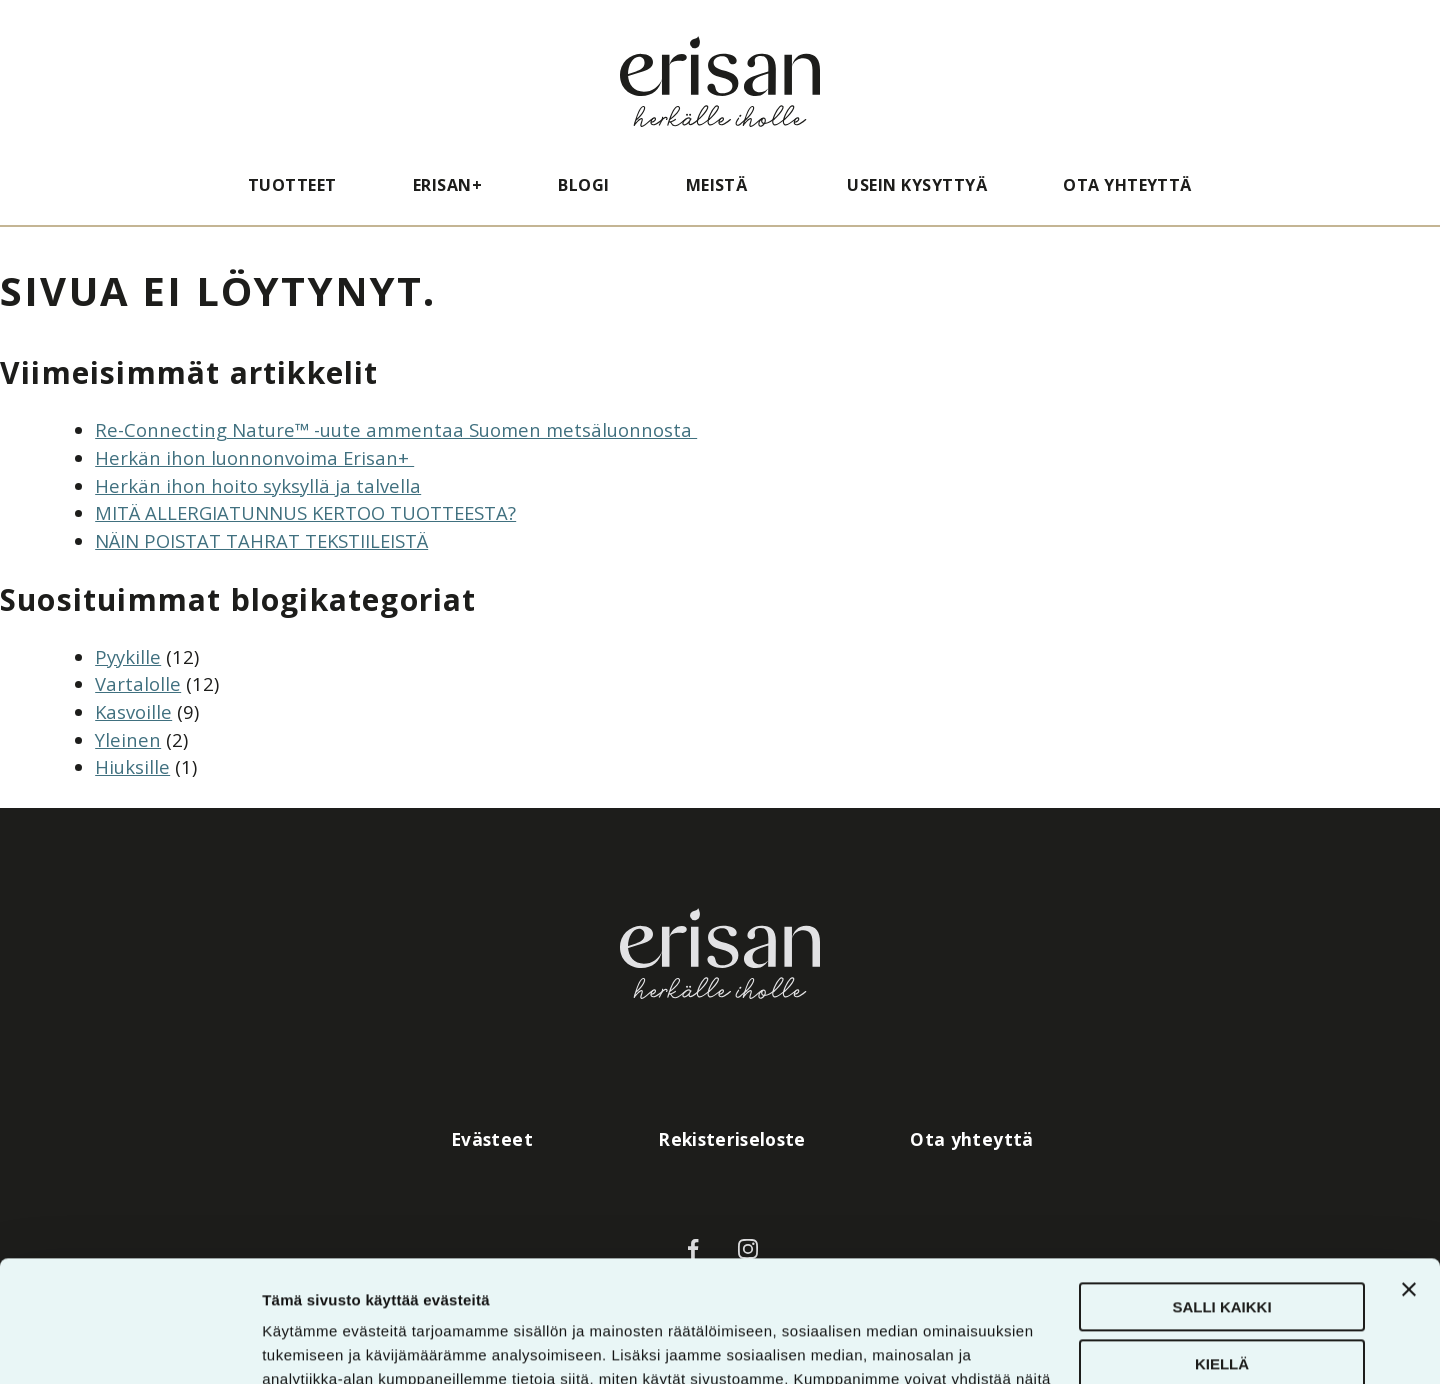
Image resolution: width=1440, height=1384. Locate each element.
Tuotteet (292, 185)
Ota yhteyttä (1127, 185)
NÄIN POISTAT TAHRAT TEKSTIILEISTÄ (261, 540)
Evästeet (492, 1139)
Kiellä (1222, 1249)
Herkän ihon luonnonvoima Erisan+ (254, 457)
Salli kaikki (1221, 1193)
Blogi (583, 185)
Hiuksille (132, 766)
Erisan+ (447, 185)
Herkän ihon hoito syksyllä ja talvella (258, 485)
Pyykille (128, 656)
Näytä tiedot (305, 1344)
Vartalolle (138, 683)
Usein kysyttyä (917, 185)
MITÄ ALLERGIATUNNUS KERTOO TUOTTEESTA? (305, 512)
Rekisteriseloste (732, 1139)
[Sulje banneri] (1409, 1176)
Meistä (717, 185)
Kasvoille (133, 711)
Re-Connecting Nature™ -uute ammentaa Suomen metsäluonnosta (396, 429)
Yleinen (128, 739)
